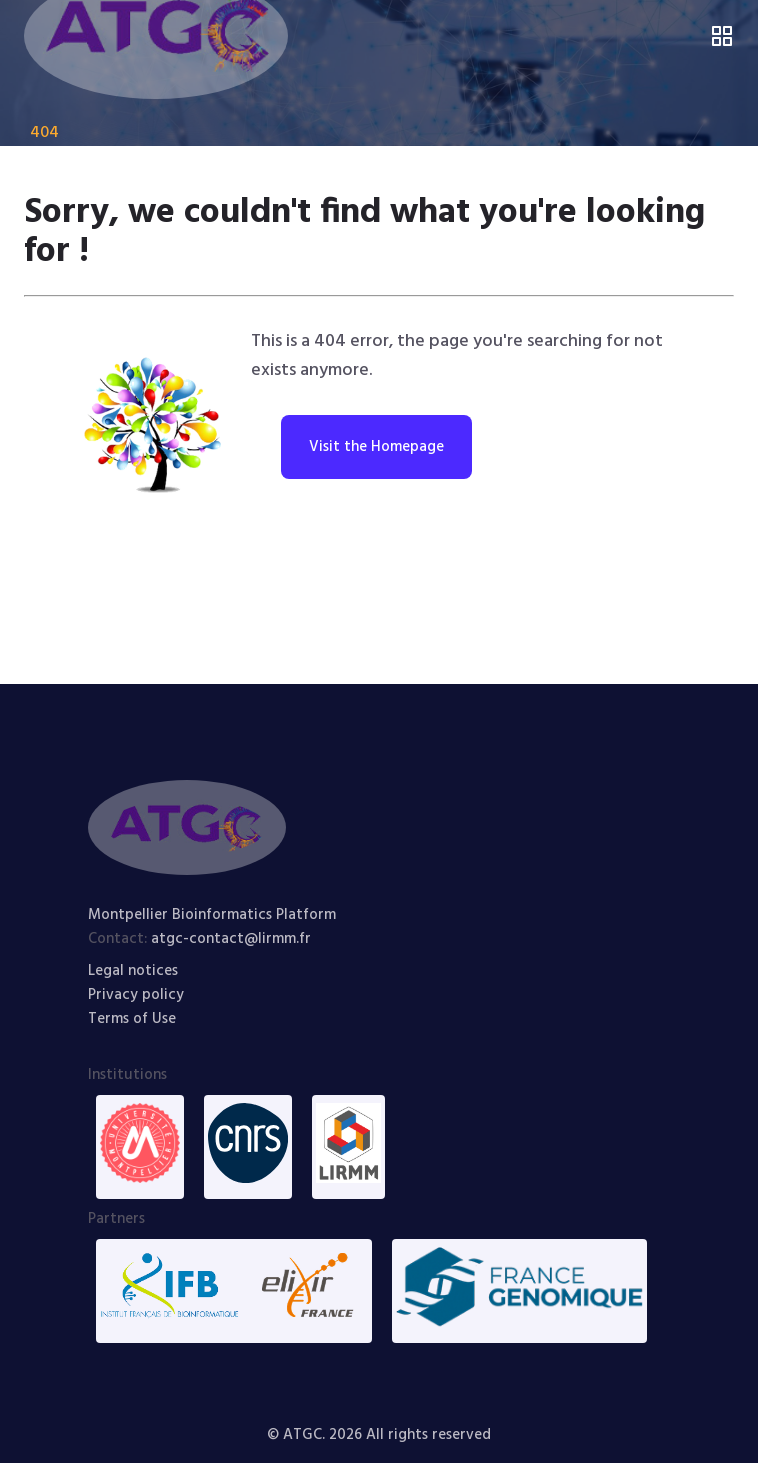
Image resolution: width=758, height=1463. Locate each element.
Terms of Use (132, 1019)
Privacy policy (136, 995)
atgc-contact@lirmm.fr (231, 939)
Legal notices (133, 971)
